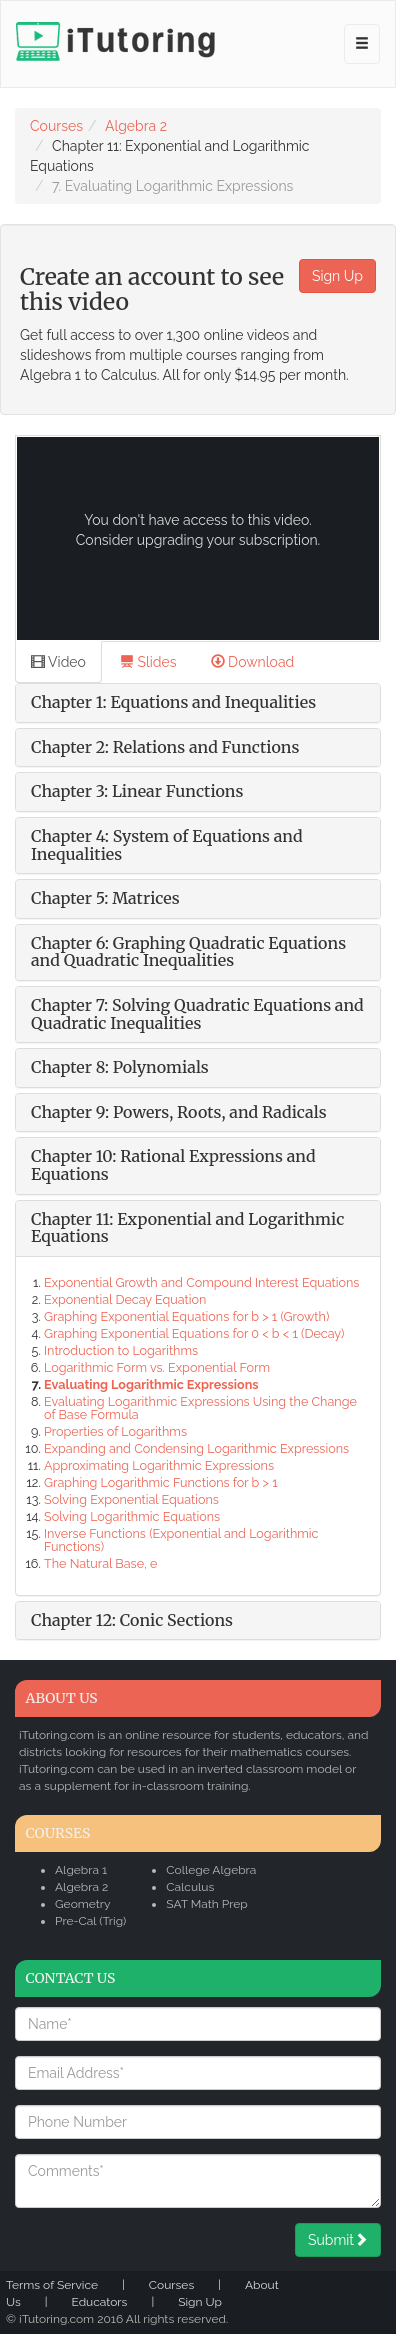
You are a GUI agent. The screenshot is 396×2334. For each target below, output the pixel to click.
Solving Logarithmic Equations (132, 1516)
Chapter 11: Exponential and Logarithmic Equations (187, 1228)
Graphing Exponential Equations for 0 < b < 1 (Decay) (194, 1333)
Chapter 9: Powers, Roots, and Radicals (179, 1112)
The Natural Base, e (100, 1563)
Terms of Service (52, 2285)
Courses (56, 126)
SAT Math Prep (206, 1904)
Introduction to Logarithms (121, 1350)
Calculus (190, 1887)
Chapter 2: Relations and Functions (165, 747)
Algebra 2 (136, 126)
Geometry (83, 1904)
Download (253, 662)
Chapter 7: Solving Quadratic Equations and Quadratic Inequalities (197, 1014)
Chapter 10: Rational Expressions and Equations (173, 1165)
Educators (100, 2302)
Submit (338, 2240)
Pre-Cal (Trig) (90, 1921)
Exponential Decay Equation (125, 1299)
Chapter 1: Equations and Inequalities (173, 702)
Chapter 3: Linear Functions (137, 791)
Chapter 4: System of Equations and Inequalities (167, 845)
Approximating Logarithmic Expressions (159, 1465)
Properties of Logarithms (115, 1431)
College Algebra (211, 1870)
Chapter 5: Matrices (105, 898)
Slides (148, 662)
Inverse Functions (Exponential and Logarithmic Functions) (181, 1540)
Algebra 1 (81, 1870)
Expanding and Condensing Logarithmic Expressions (196, 1448)
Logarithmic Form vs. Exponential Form (157, 1367)
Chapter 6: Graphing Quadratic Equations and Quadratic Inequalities (188, 952)
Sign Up (337, 276)
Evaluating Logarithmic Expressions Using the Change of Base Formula (200, 1408)
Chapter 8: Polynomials (120, 1067)
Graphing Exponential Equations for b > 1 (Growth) (186, 1316)
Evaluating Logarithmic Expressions (151, 1384)
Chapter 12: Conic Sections (132, 1620)
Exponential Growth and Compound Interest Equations (201, 1282)
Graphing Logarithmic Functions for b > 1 (161, 1482)
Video (58, 662)
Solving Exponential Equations (131, 1499)
